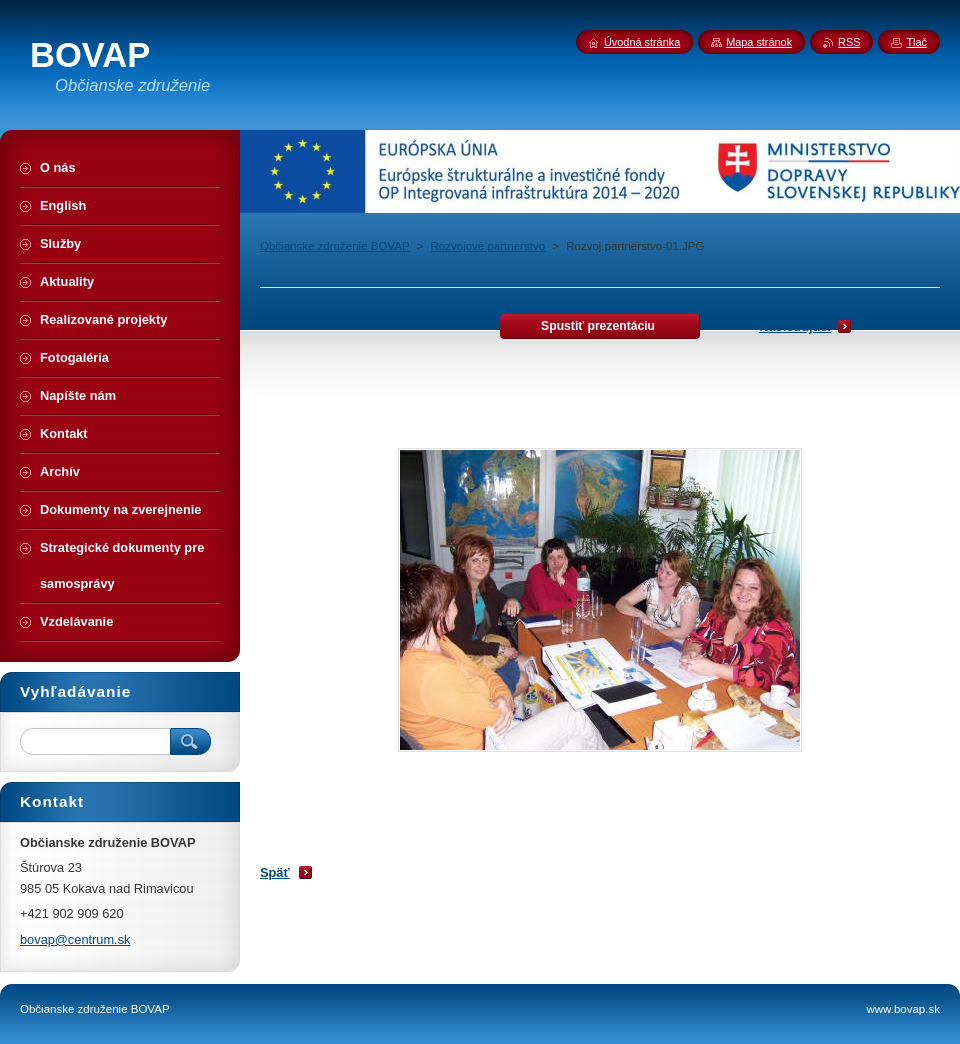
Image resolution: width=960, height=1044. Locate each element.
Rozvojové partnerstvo (488, 246)
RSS (849, 42)
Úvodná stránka (642, 42)
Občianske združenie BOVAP (334, 246)
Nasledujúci (795, 326)
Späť (275, 872)
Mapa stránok (759, 42)
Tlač (916, 42)
